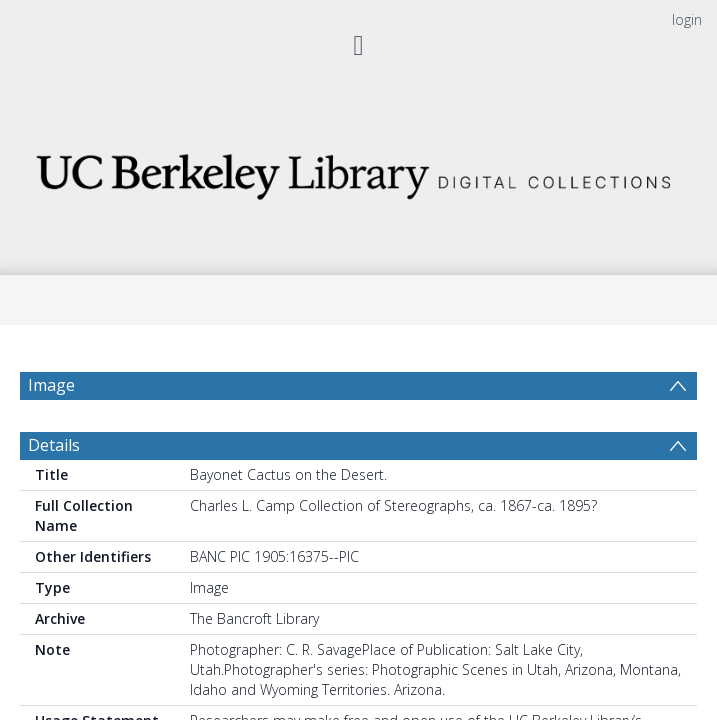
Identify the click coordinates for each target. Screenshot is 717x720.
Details (54, 455)
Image (51, 385)
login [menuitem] (687, 19)
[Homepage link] (358, 170)
